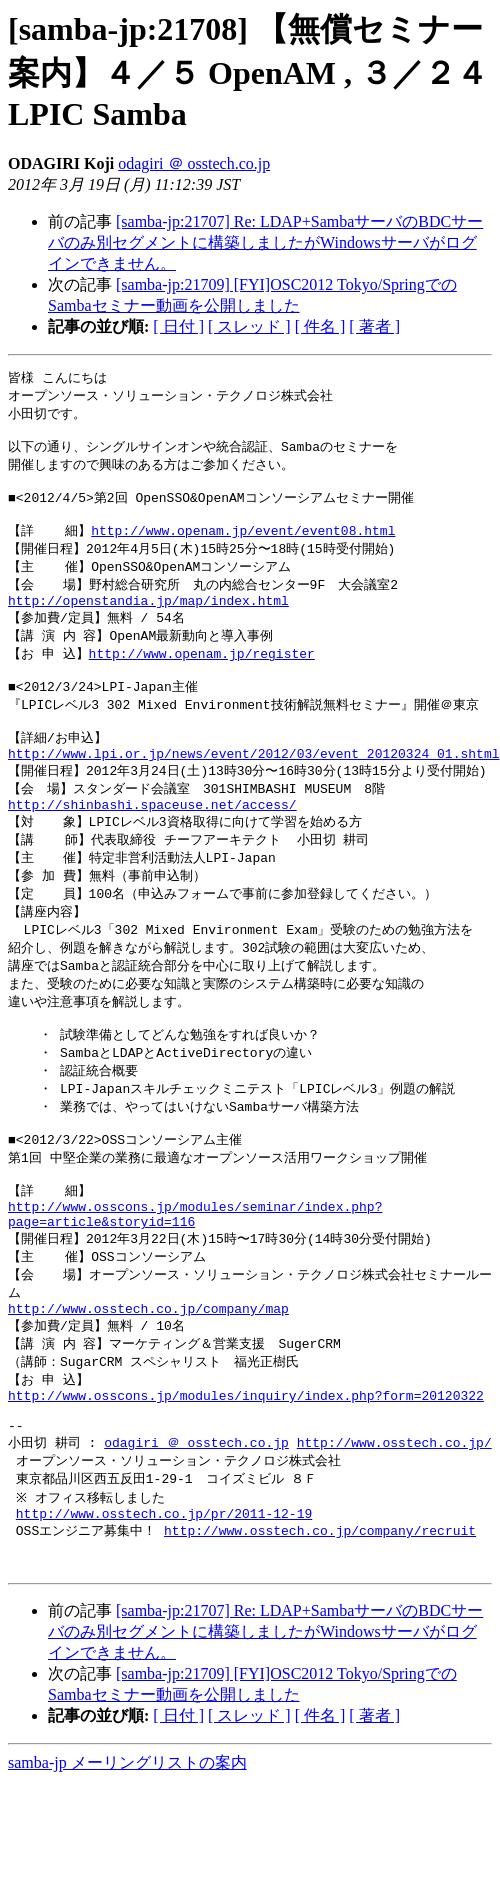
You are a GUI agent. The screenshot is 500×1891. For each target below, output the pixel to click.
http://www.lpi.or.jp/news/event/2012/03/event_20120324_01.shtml (253, 790)
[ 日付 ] (178, 326)
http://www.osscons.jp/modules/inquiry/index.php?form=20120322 (246, 1485)
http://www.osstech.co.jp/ (394, 1539)
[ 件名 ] (320, 326)
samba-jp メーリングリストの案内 (127, 1871)
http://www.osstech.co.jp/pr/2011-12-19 (164, 1615)
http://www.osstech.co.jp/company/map (148, 1391)
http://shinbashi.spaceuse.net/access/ (152, 846)
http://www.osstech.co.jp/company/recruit (320, 1633)
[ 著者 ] (374, 326)
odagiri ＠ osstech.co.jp (194, 163)
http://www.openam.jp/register (202, 678)
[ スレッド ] (249, 326)
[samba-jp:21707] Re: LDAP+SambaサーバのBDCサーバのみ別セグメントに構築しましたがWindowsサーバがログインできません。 (265, 242)
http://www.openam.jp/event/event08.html (243, 546)
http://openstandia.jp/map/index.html (148, 622)
